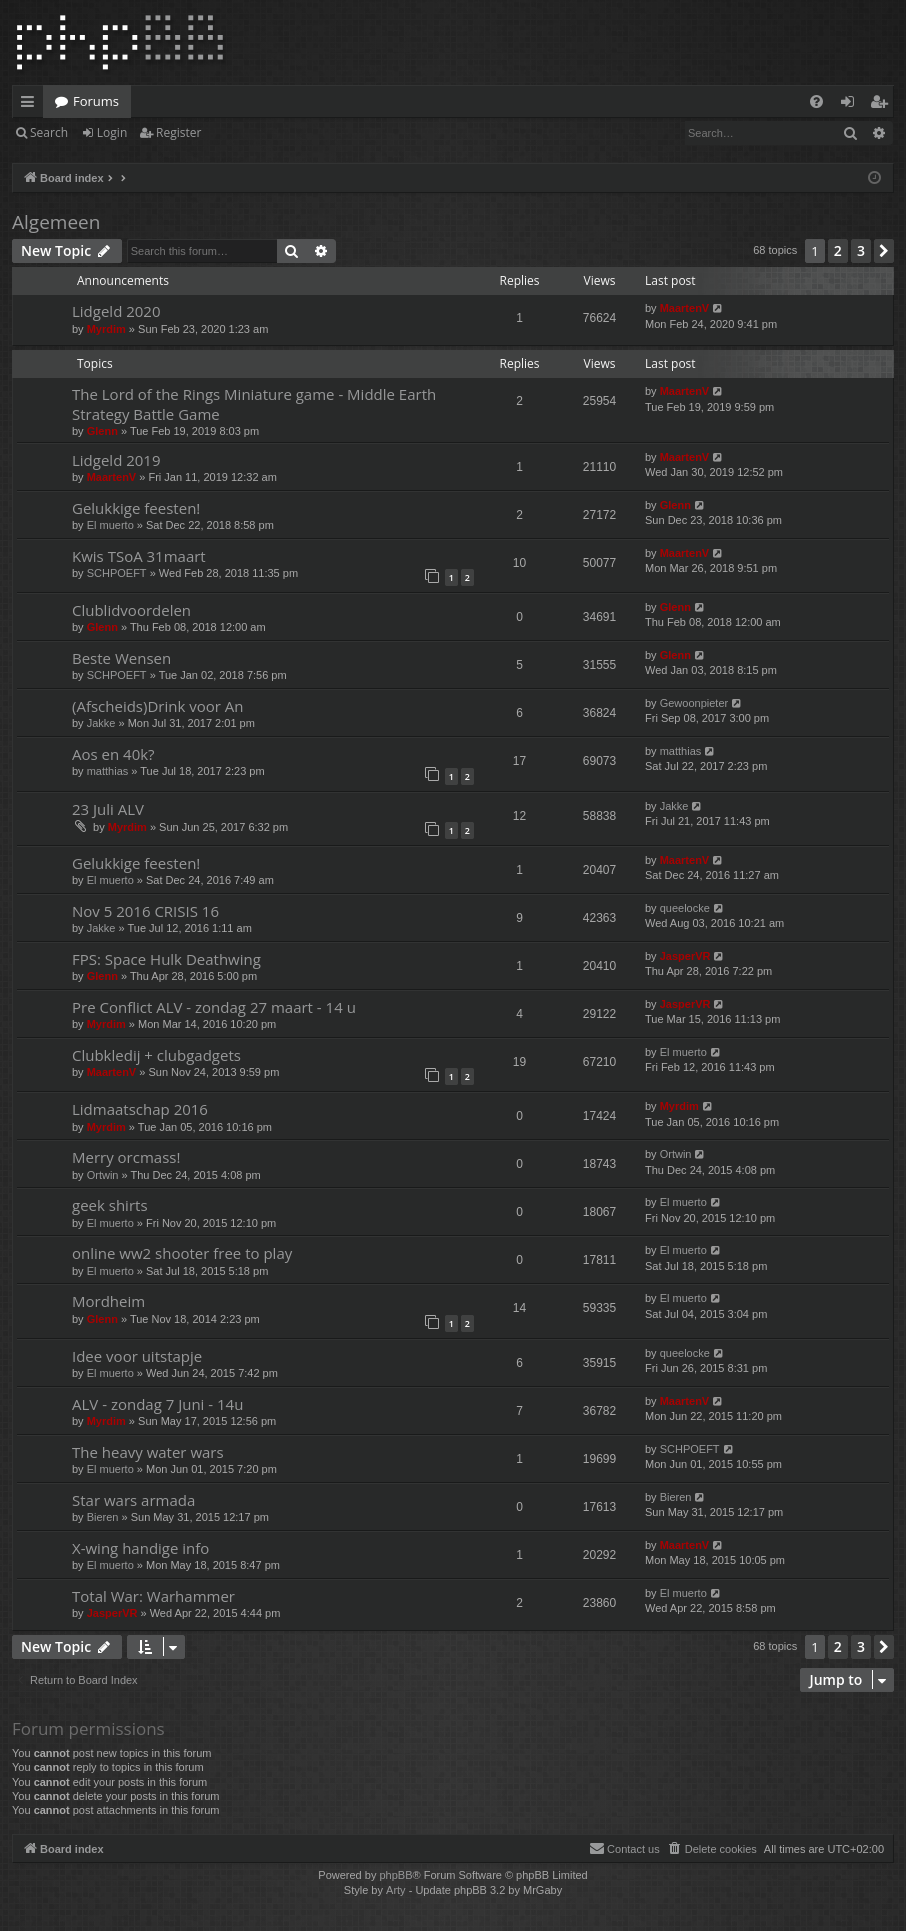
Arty (396, 1890)
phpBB (395, 1875)
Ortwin (103, 1175)
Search (49, 132)
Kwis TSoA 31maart (139, 556)
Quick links (31, 105)
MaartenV (685, 308)
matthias (108, 771)
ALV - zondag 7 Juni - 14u (157, 1404)
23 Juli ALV (108, 809)
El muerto (110, 525)
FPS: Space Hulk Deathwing (166, 959)
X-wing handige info (140, 1548)
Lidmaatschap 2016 (140, 1109)
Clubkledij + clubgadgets (156, 1055)
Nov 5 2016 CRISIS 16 (145, 911)
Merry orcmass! (126, 1157)
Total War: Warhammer (153, 1596)
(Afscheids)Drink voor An (157, 706)
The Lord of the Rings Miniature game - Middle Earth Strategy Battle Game (254, 403)
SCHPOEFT (117, 573)
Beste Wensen (121, 658)
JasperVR (685, 956)
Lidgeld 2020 (116, 311)
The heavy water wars (148, 1452)
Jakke (101, 723)
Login (112, 132)
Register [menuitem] (883, 105)
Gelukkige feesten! (136, 508)
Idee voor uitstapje (137, 1356)
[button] (884, 251)
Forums (96, 101)
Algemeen (56, 222)
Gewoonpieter (694, 703)
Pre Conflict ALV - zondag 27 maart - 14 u (214, 1007)
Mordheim (108, 1301)
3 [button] (861, 250)
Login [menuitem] (851, 105)
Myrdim (106, 329)
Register (178, 132)
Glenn (102, 431)
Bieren (103, 1517)
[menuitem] (816, 101)
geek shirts (110, 1205)
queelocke (685, 908)
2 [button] (838, 250)
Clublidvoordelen (131, 610)
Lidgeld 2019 (116, 460)
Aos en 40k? (113, 754)
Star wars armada (133, 1500)
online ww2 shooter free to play (182, 1253)
